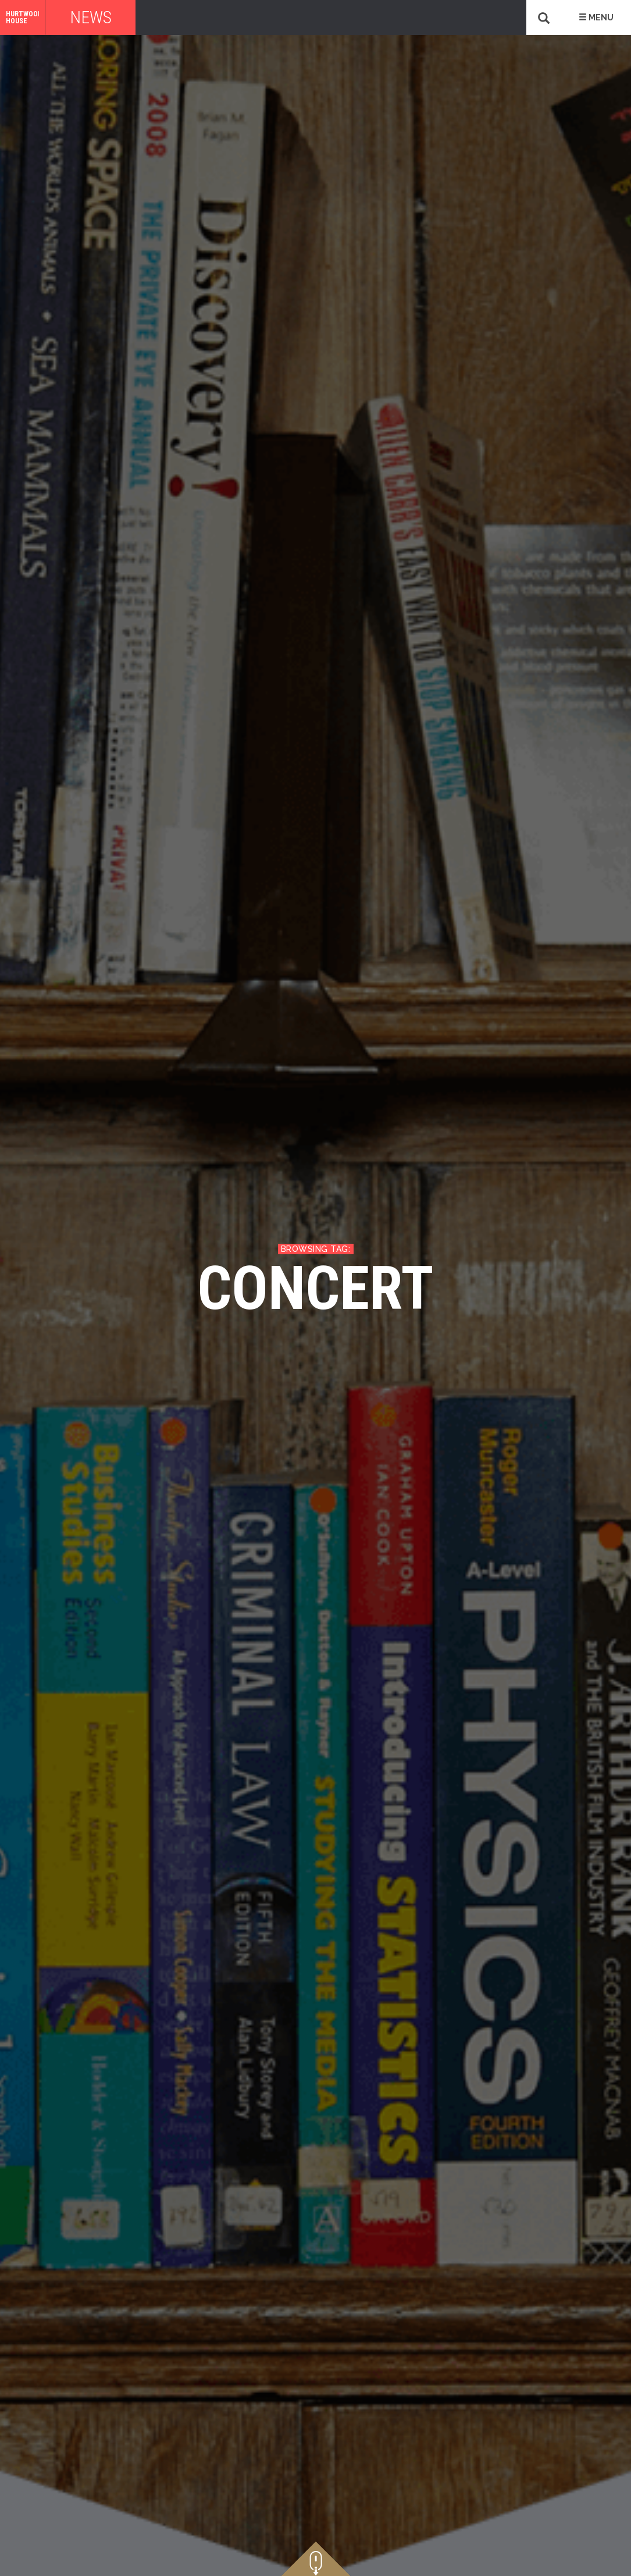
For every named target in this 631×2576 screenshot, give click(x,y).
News (91, 17)
